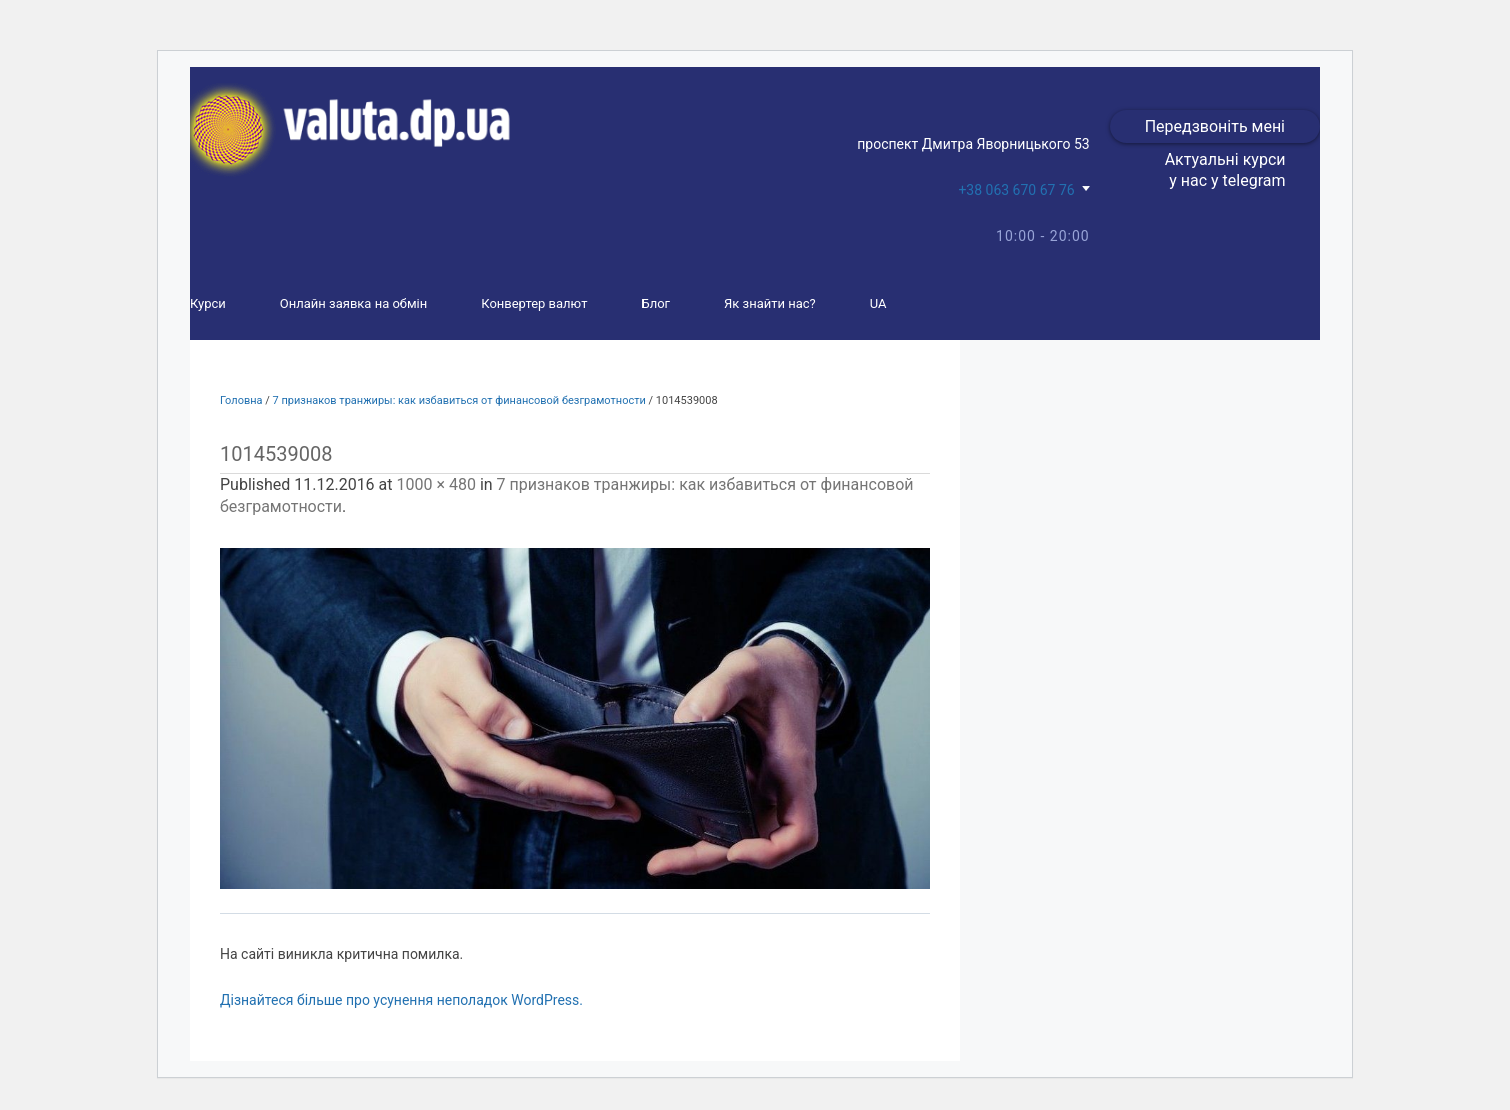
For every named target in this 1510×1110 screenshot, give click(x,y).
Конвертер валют (534, 303)
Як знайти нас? (770, 303)
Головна (241, 400)
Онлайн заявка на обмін (353, 303)
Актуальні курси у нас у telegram (1225, 170)
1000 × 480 (435, 484)
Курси (208, 303)
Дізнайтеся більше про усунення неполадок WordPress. (401, 1000)
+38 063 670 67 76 (1016, 190)
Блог (655, 303)
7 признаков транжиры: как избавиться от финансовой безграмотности (459, 400)
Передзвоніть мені (1215, 126)
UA (878, 303)
